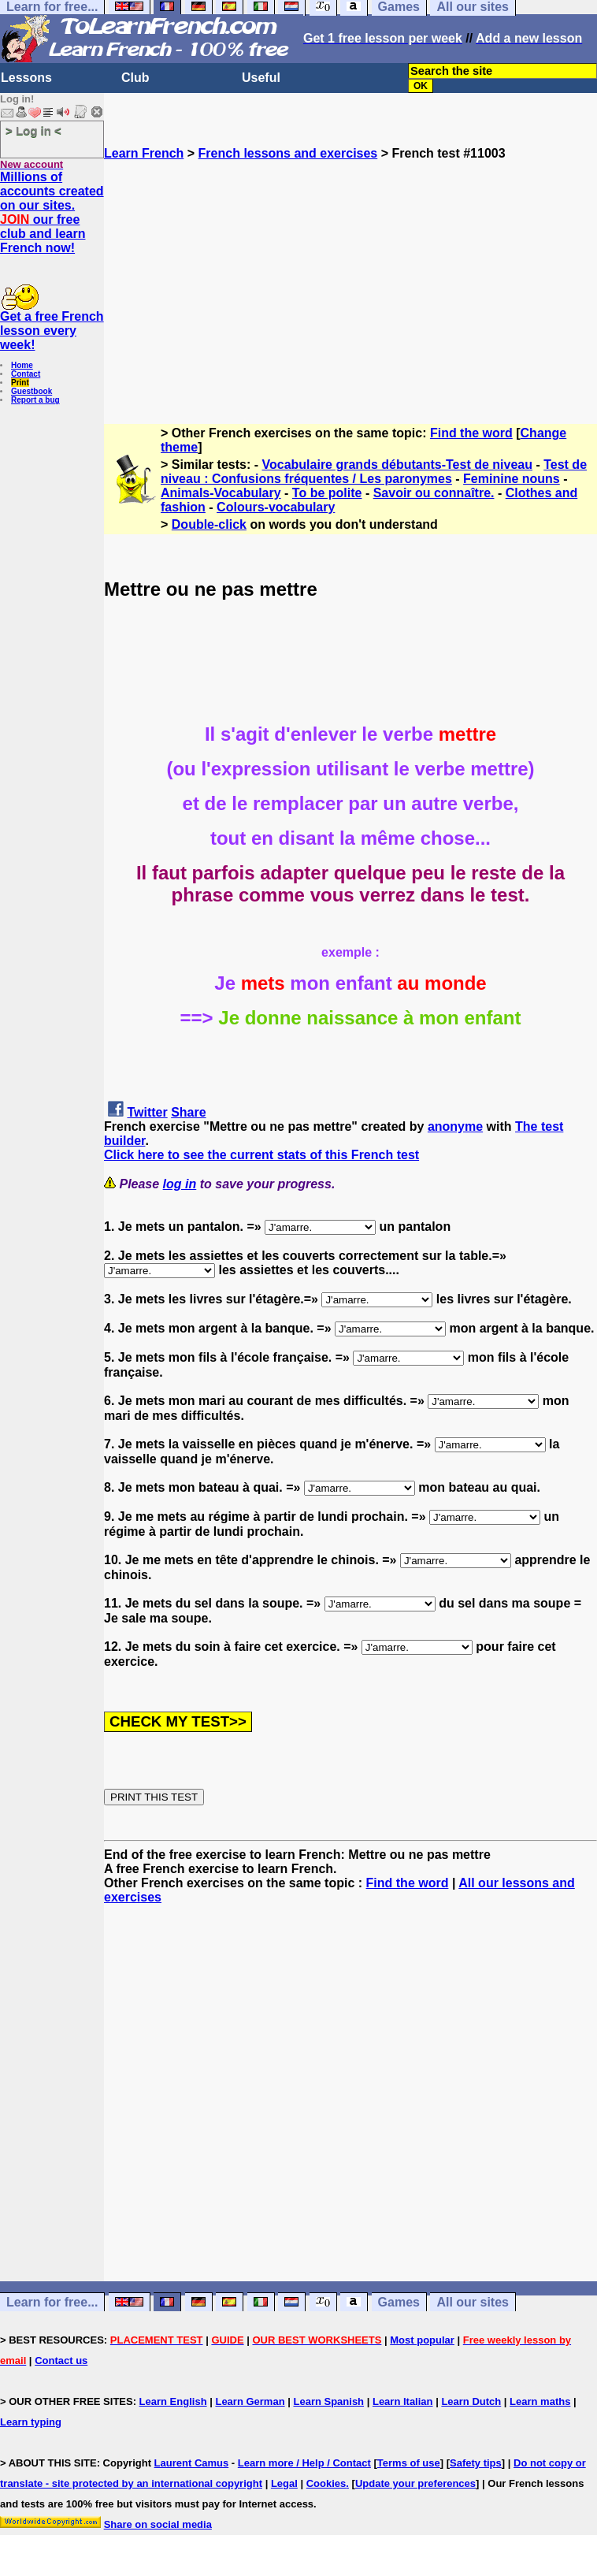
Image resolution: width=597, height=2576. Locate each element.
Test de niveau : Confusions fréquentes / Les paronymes (374, 471)
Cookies (326, 2483)
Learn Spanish (328, 2401)
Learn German (249, 2401)
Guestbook (31, 391)
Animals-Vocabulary (221, 493)
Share (188, 1112)
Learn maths (540, 2401)
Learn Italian (403, 2401)
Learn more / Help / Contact (304, 2463)
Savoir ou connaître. (434, 493)
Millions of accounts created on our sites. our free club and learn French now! (52, 212)
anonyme (455, 1126)
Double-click (209, 524)
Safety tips (476, 2463)
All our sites (472, 2302)
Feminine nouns (511, 478)
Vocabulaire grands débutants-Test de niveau (397, 464)
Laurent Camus (191, 2463)
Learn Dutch (471, 2401)
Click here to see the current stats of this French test (261, 1155)
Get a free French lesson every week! (52, 330)
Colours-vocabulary (276, 507)
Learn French (144, 153)
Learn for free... (52, 2302)
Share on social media (158, 2524)
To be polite (327, 493)
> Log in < (33, 130)
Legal (284, 2483)
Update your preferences (415, 2483)
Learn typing (30, 2422)
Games (399, 2302)
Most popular (422, 2340)
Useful (261, 77)
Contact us (61, 2360)
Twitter (147, 1112)
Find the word (471, 433)
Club (135, 77)
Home (22, 365)
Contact (25, 374)
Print (20, 382)
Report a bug (35, 400)
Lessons (26, 77)
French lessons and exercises (288, 153)
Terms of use (408, 2463)
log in (180, 1184)
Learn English (173, 2401)
